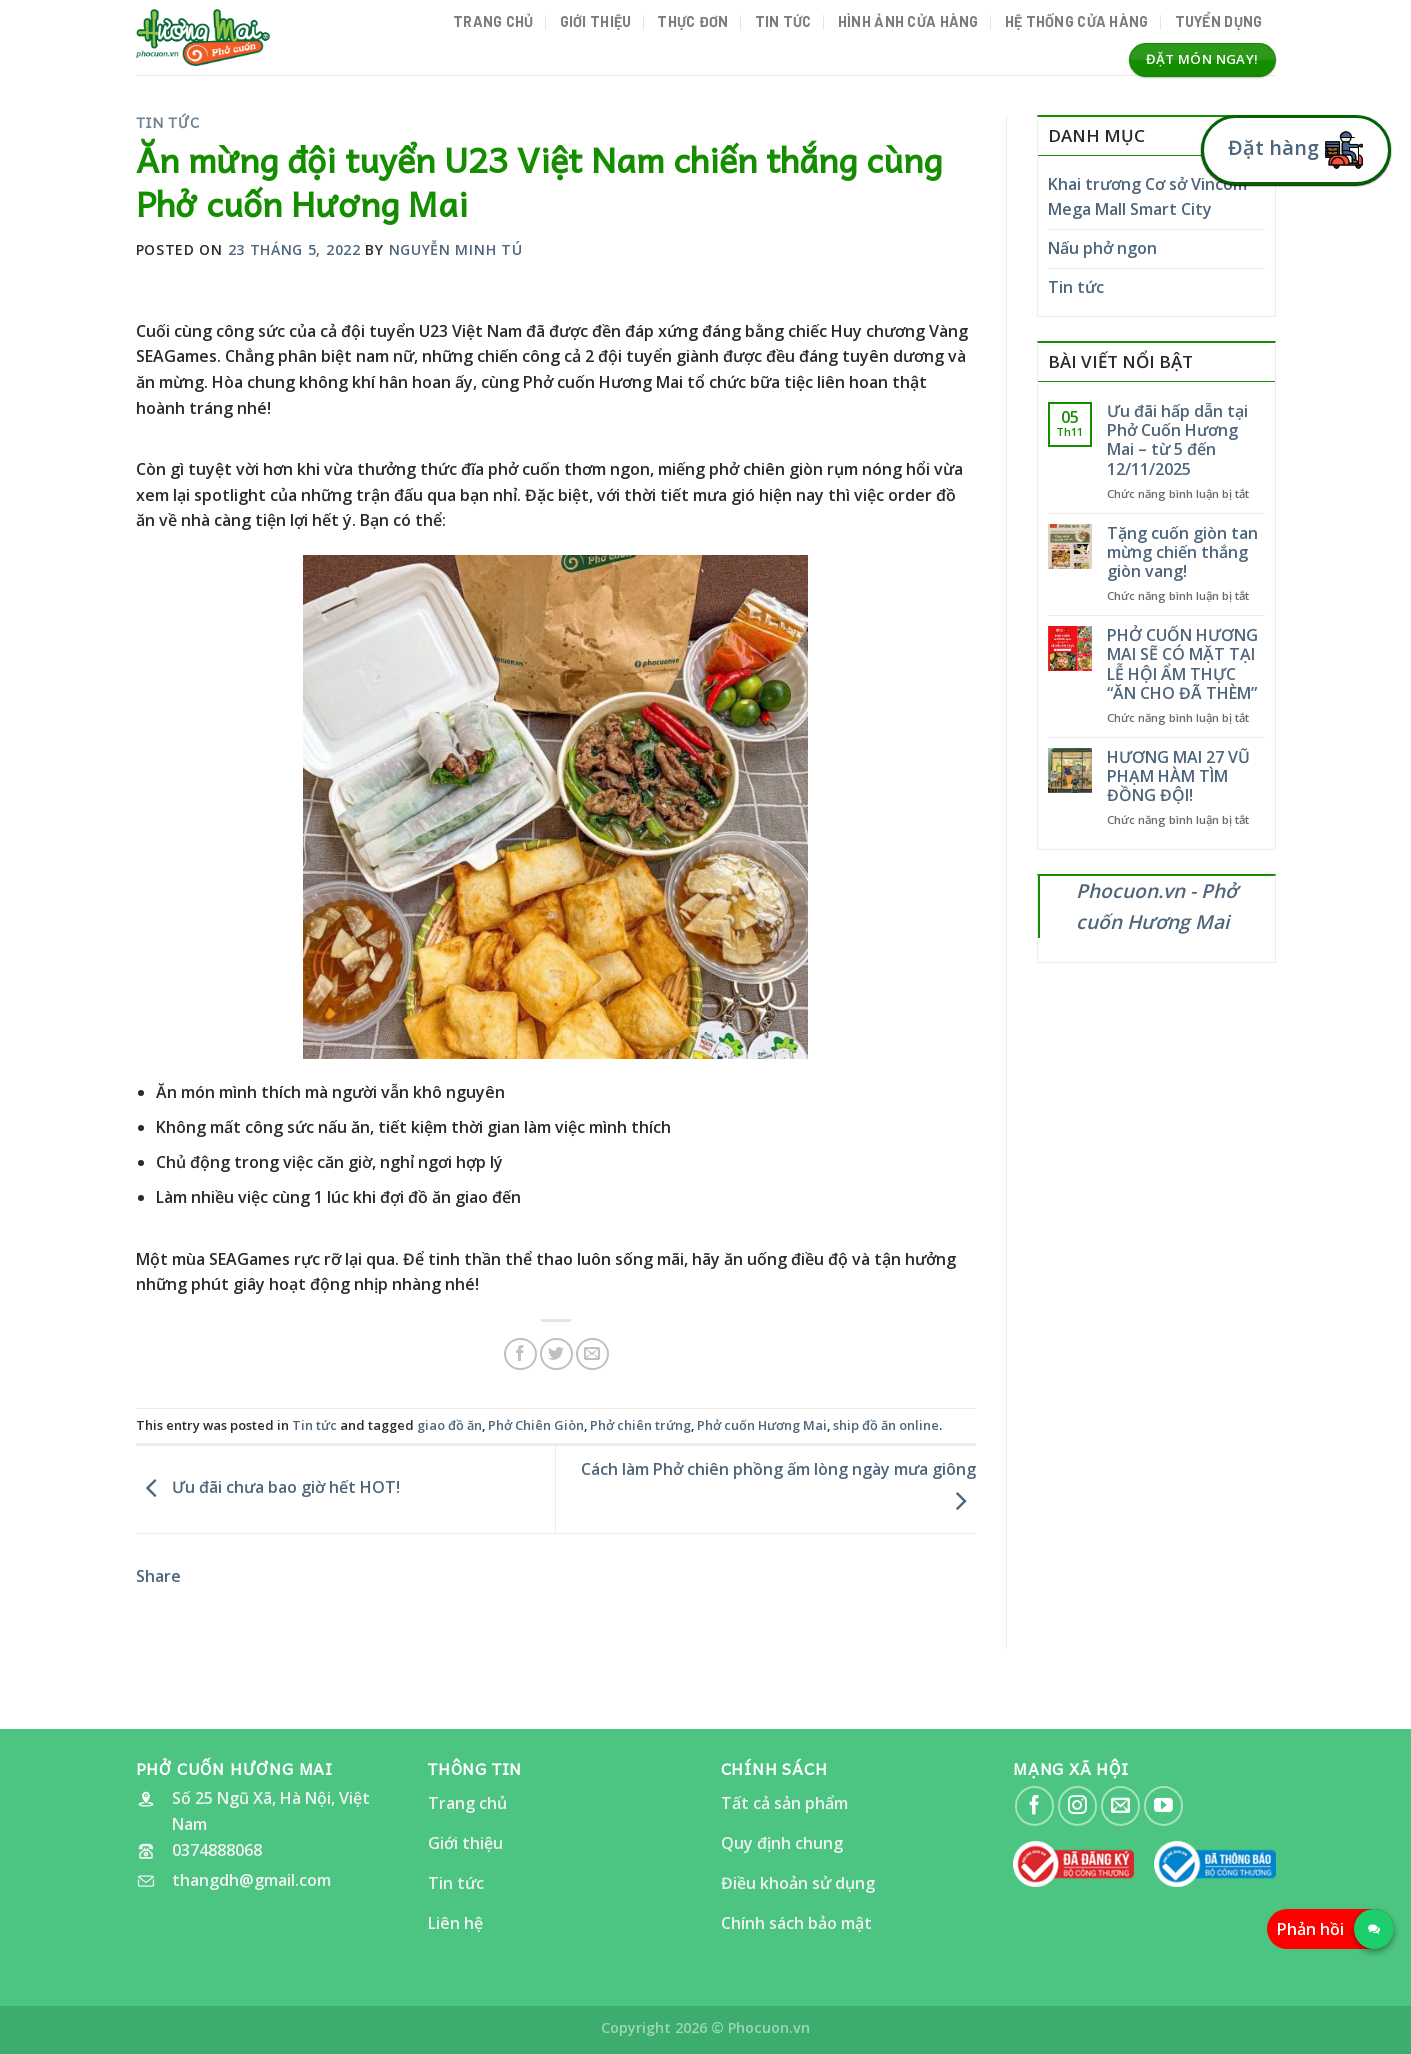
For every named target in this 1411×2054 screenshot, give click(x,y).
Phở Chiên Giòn (536, 1425)
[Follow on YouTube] (1163, 1805)
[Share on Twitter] (556, 1354)
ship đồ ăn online (886, 1425)
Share (158, 1576)
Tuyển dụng (1219, 21)
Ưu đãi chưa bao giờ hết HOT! (268, 1488)
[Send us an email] (1120, 1805)
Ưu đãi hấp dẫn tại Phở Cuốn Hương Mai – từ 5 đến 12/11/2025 (1177, 440)
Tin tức (783, 21)
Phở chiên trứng (640, 1425)
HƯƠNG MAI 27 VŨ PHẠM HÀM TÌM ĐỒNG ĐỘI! (1178, 777)
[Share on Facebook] (520, 1354)
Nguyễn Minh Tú (456, 249)
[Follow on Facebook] (1034, 1805)
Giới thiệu (596, 21)
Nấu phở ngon (1102, 248)
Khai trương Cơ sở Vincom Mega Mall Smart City (1147, 197)
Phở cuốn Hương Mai (762, 1425)
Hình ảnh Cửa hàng (908, 21)
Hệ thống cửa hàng (1077, 21)
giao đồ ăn (449, 1425)
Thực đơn (692, 21)
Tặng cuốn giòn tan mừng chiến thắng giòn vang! (1182, 553)
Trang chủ (493, 21)
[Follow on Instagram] (1077, 1805)
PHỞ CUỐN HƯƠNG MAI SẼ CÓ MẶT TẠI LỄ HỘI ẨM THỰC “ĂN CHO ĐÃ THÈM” (1182, 664)
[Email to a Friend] (592, 1354)
